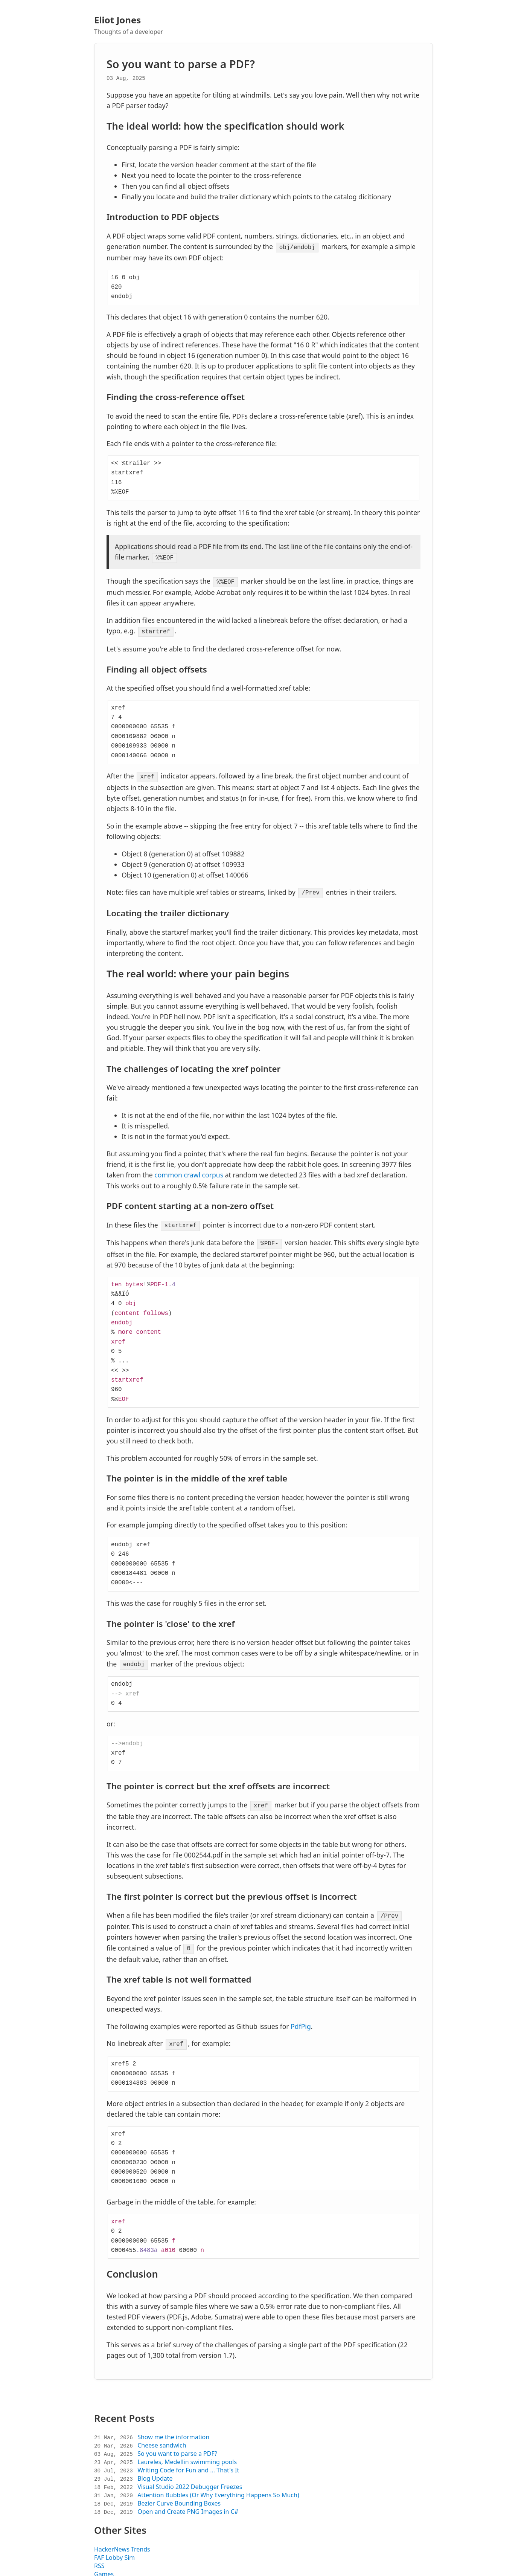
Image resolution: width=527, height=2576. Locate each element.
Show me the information (173, 2427)
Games (104, 2564)
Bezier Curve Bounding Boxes (179, 2493)
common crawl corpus (188, 1170)
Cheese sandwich (161, 2435)
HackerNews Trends (122, 2539)
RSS (99, 2556)
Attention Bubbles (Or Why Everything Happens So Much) (218, 2485)
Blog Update (154, 2468)
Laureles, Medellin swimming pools (187, 2452)
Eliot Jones (117, 20)
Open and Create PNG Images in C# (187, 2502)
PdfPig (301, 2017)
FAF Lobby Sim (114, 2548)
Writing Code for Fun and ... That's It (188, 2460)
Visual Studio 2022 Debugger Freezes (189, 2477)
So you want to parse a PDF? (181, 64)
